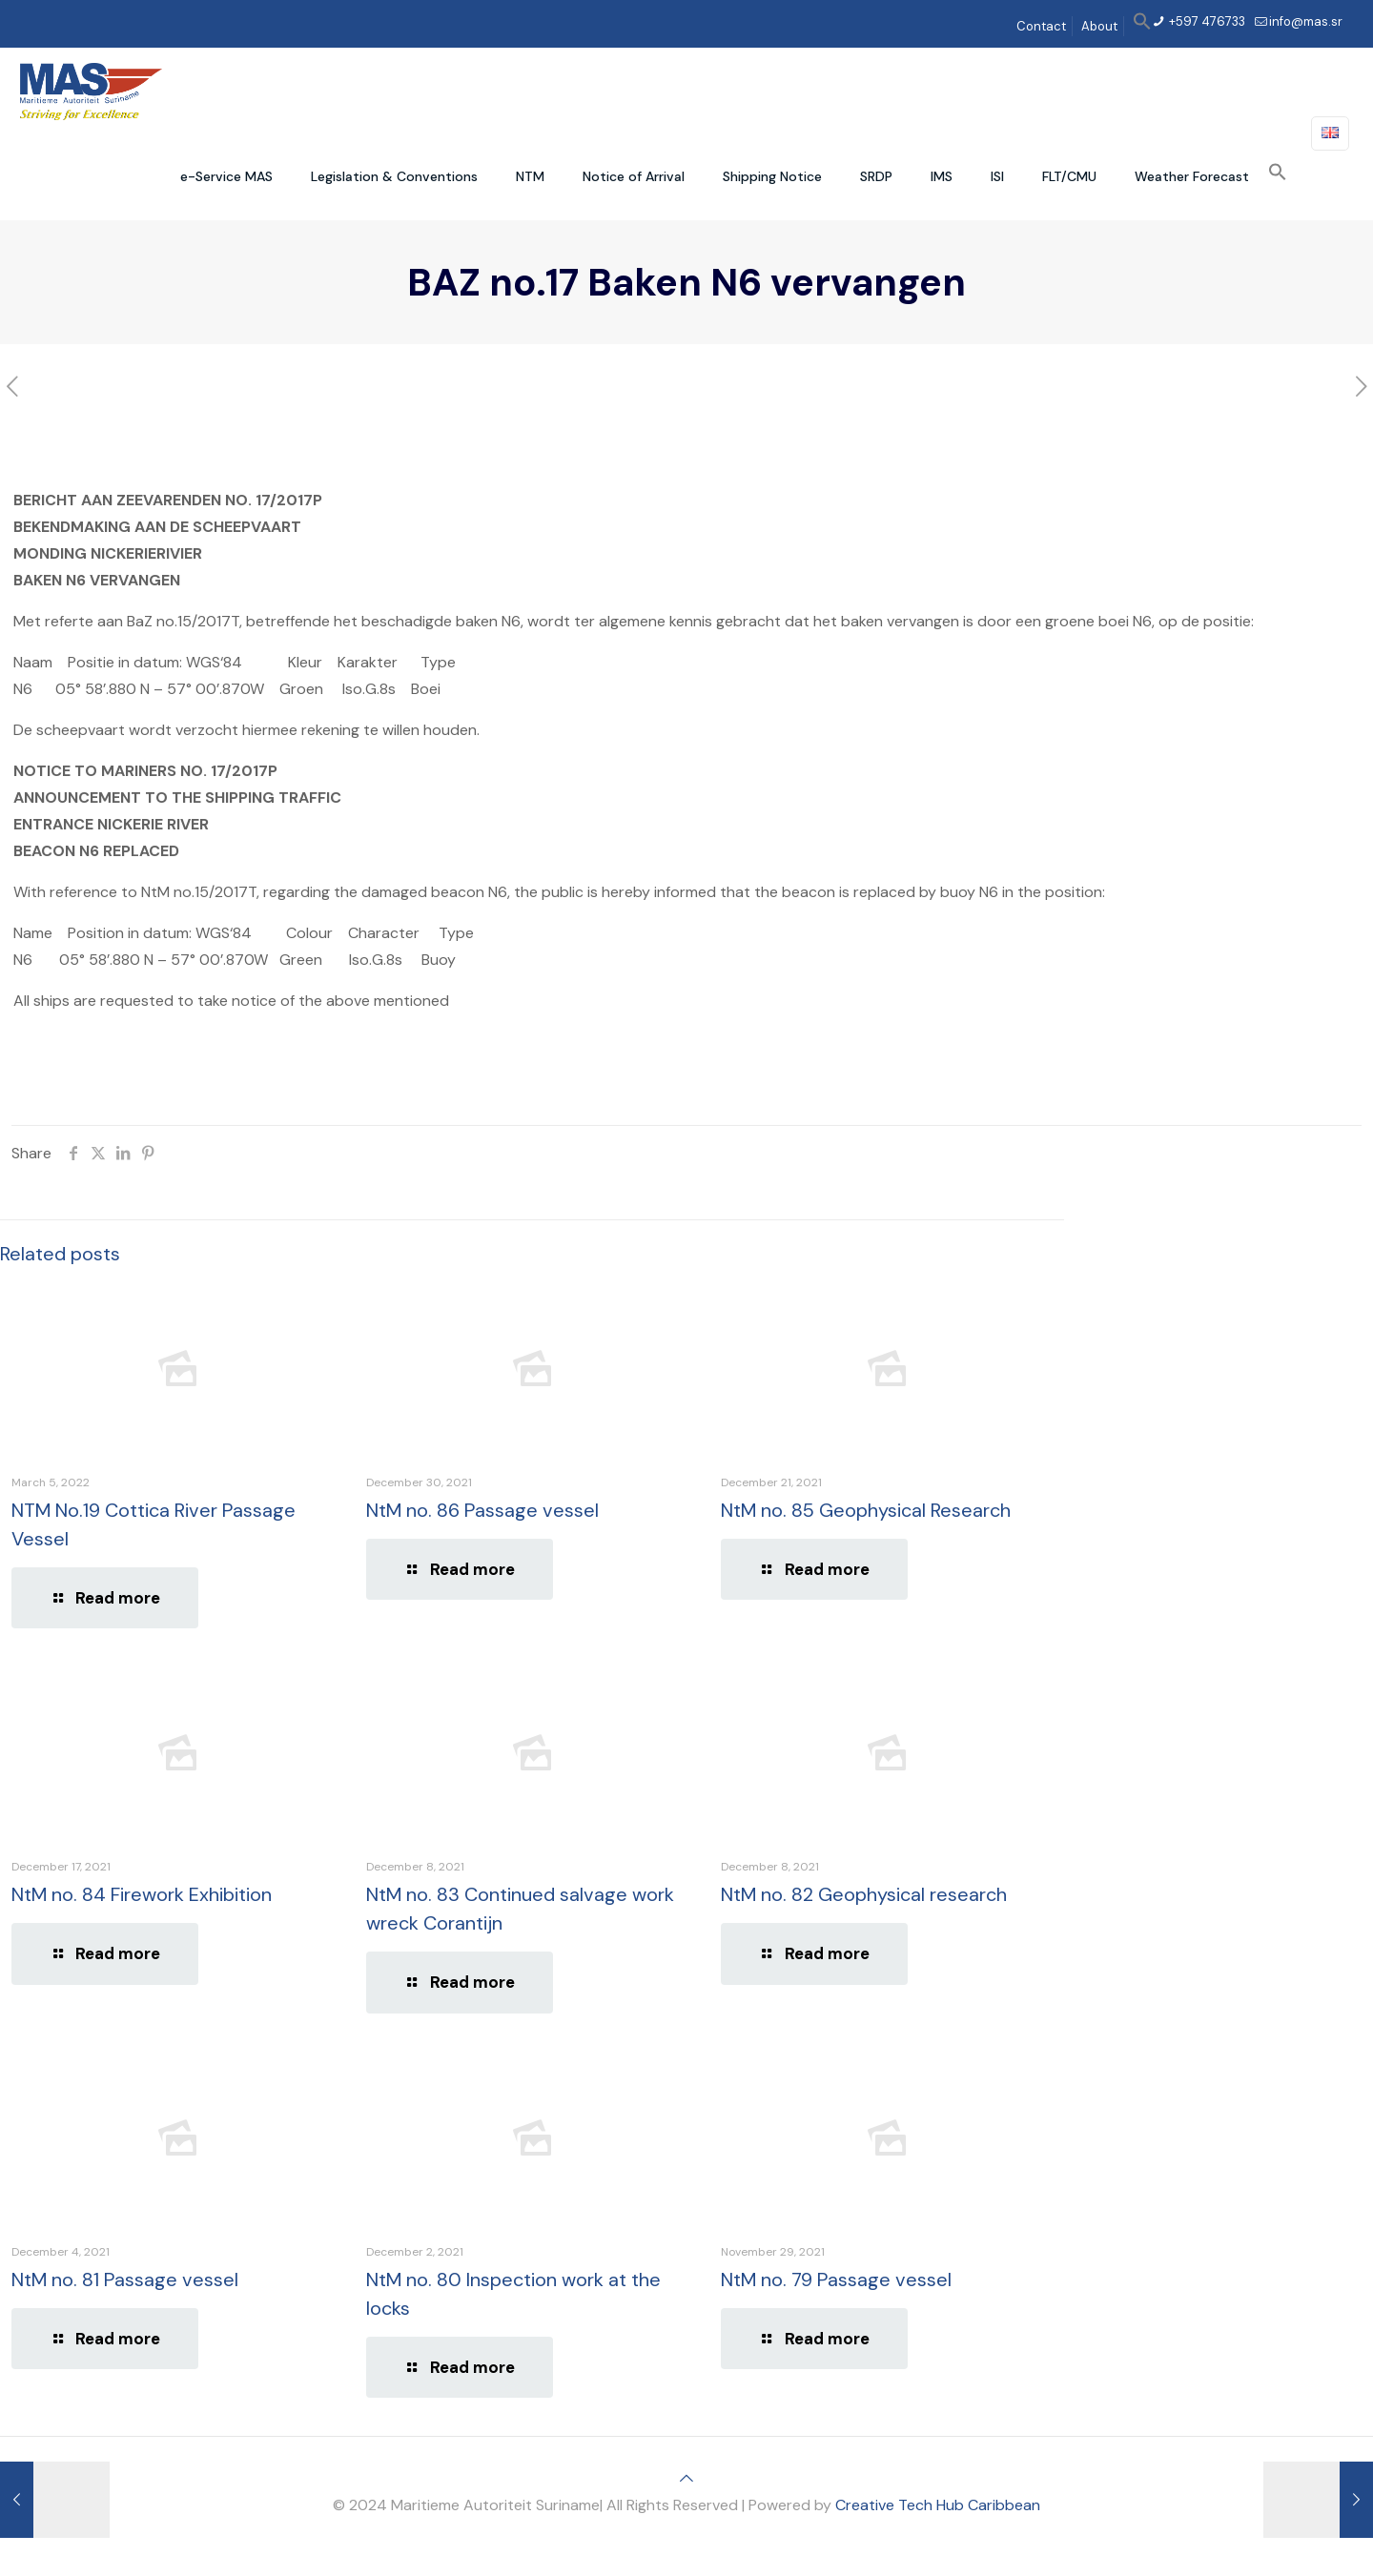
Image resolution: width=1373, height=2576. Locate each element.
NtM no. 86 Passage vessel (482, 1510)
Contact (1041, 26)
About (1099, 26)
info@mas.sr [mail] (1305, 21)
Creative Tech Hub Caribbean (937, 2505)
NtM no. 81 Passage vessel (124, 2279)
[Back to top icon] (686, 2478)
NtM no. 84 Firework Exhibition (141, 1894)
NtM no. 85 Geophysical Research (866, 1510)
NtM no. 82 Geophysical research (864, 1894)
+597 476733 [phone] (1205, 21)
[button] (1142, 26)
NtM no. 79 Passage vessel (836, 2279)
